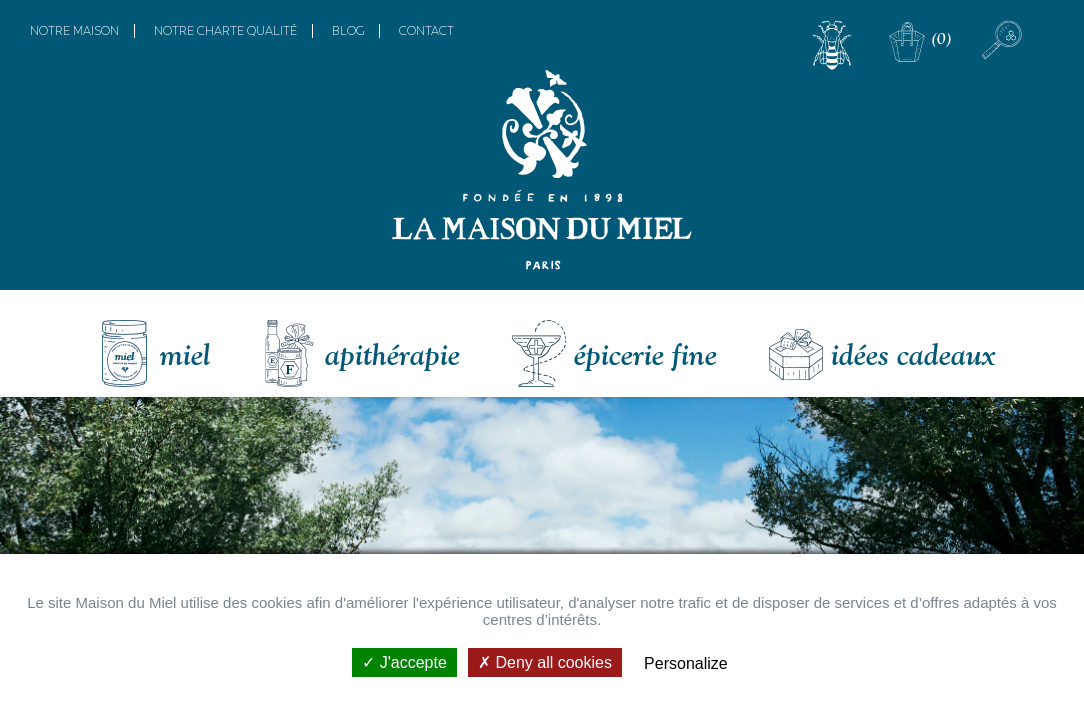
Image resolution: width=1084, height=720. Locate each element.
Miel (185, 354)
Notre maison (74, 31)
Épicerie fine (645, 354)
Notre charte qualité (225, 31)
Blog (348, 31)
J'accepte (404, 662)
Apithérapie (392, 354)
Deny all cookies (545, 662)
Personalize (686, 663)
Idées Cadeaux (913, 354)
